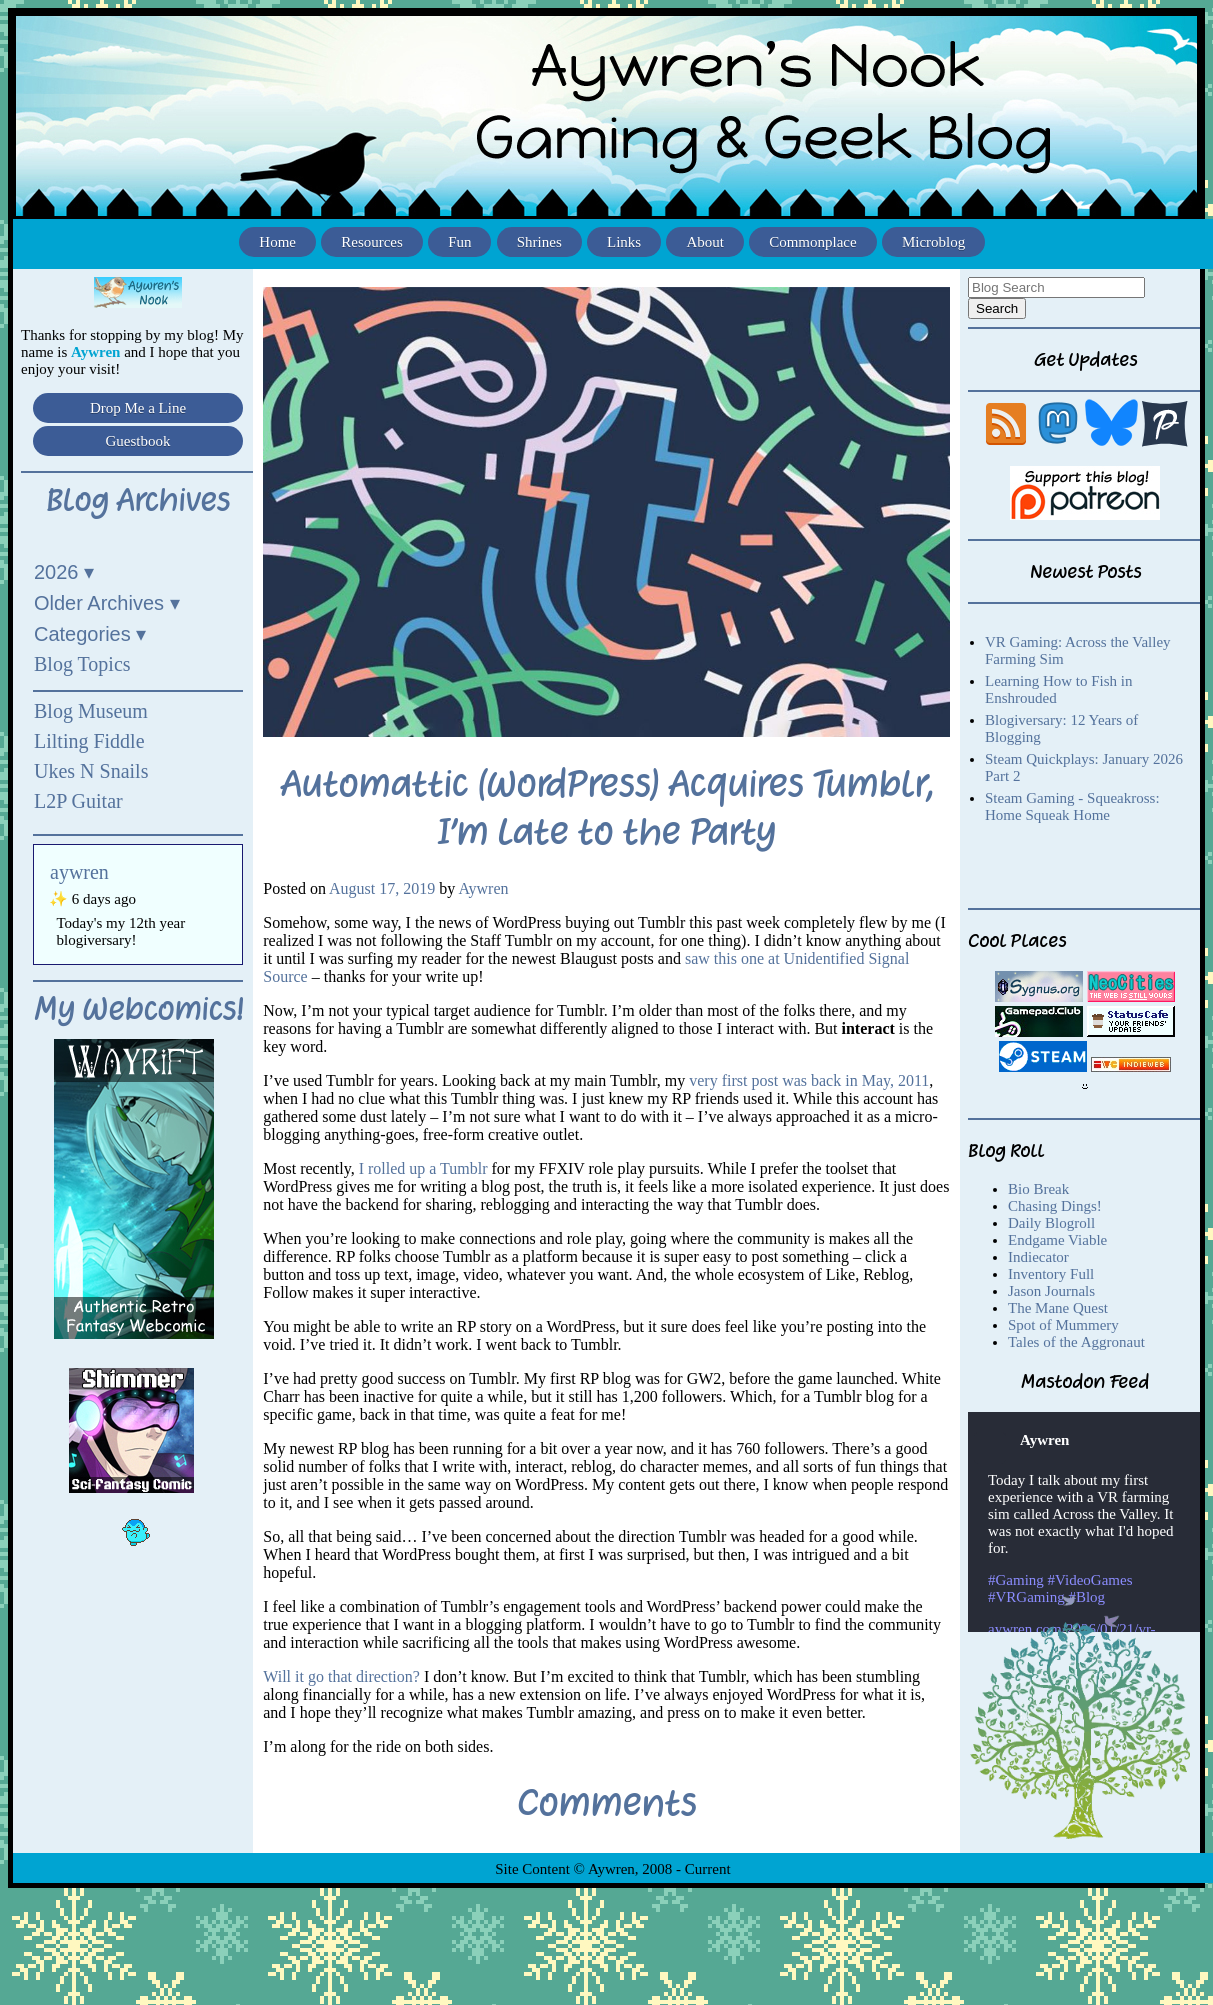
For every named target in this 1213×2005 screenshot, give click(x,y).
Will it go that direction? (341, 1676)
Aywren (483, 888)
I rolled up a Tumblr (421, 1168)
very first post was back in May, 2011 (809, 1080)
